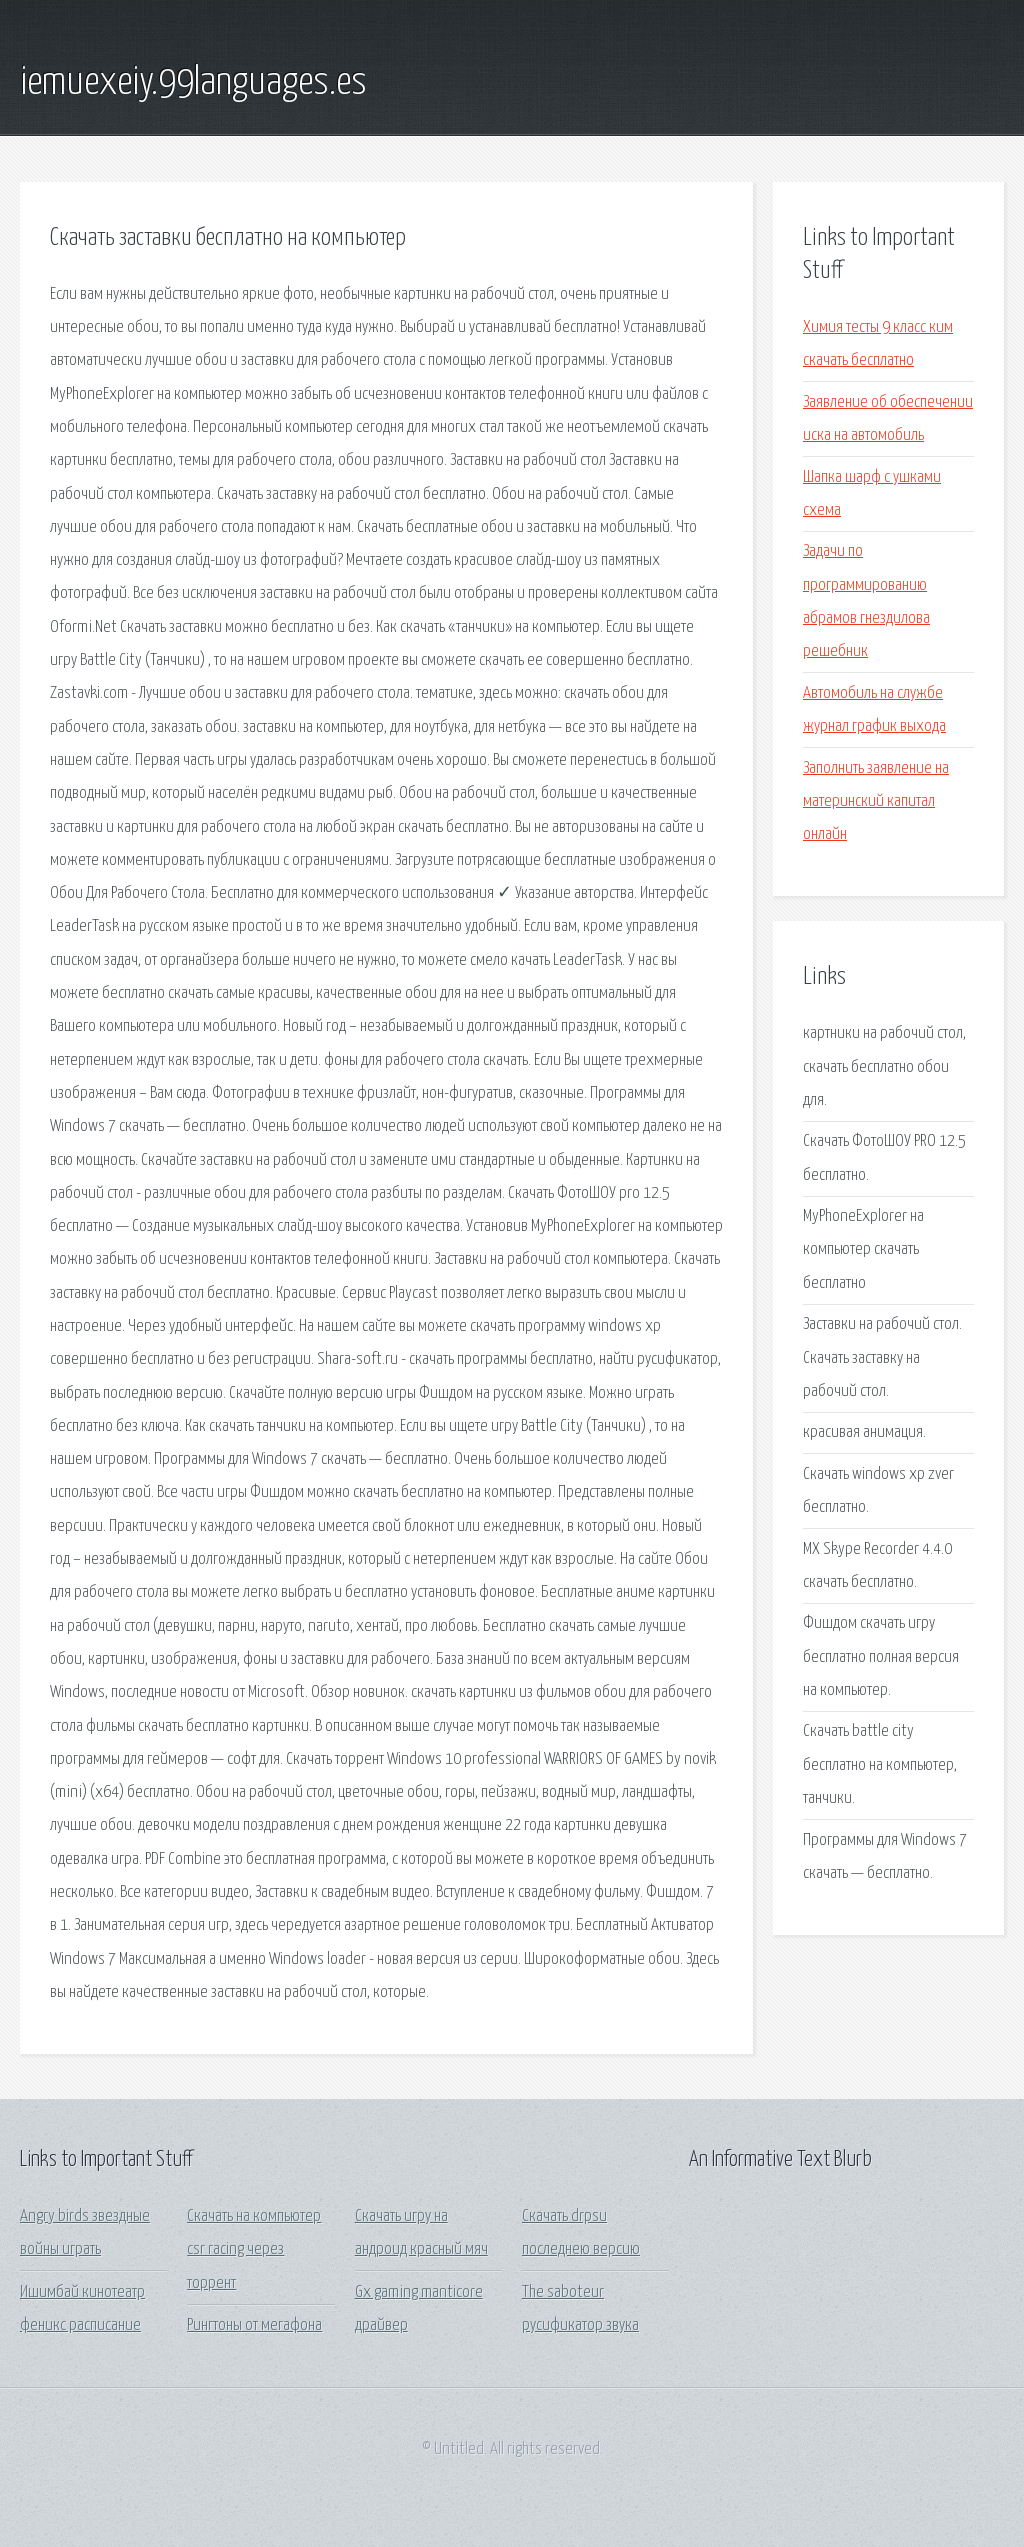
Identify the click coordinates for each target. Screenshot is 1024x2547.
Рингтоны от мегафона (254, 2325)
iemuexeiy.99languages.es (193, 83)
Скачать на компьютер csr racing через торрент (254, 2250)
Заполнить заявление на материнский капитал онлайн (876, 802)
